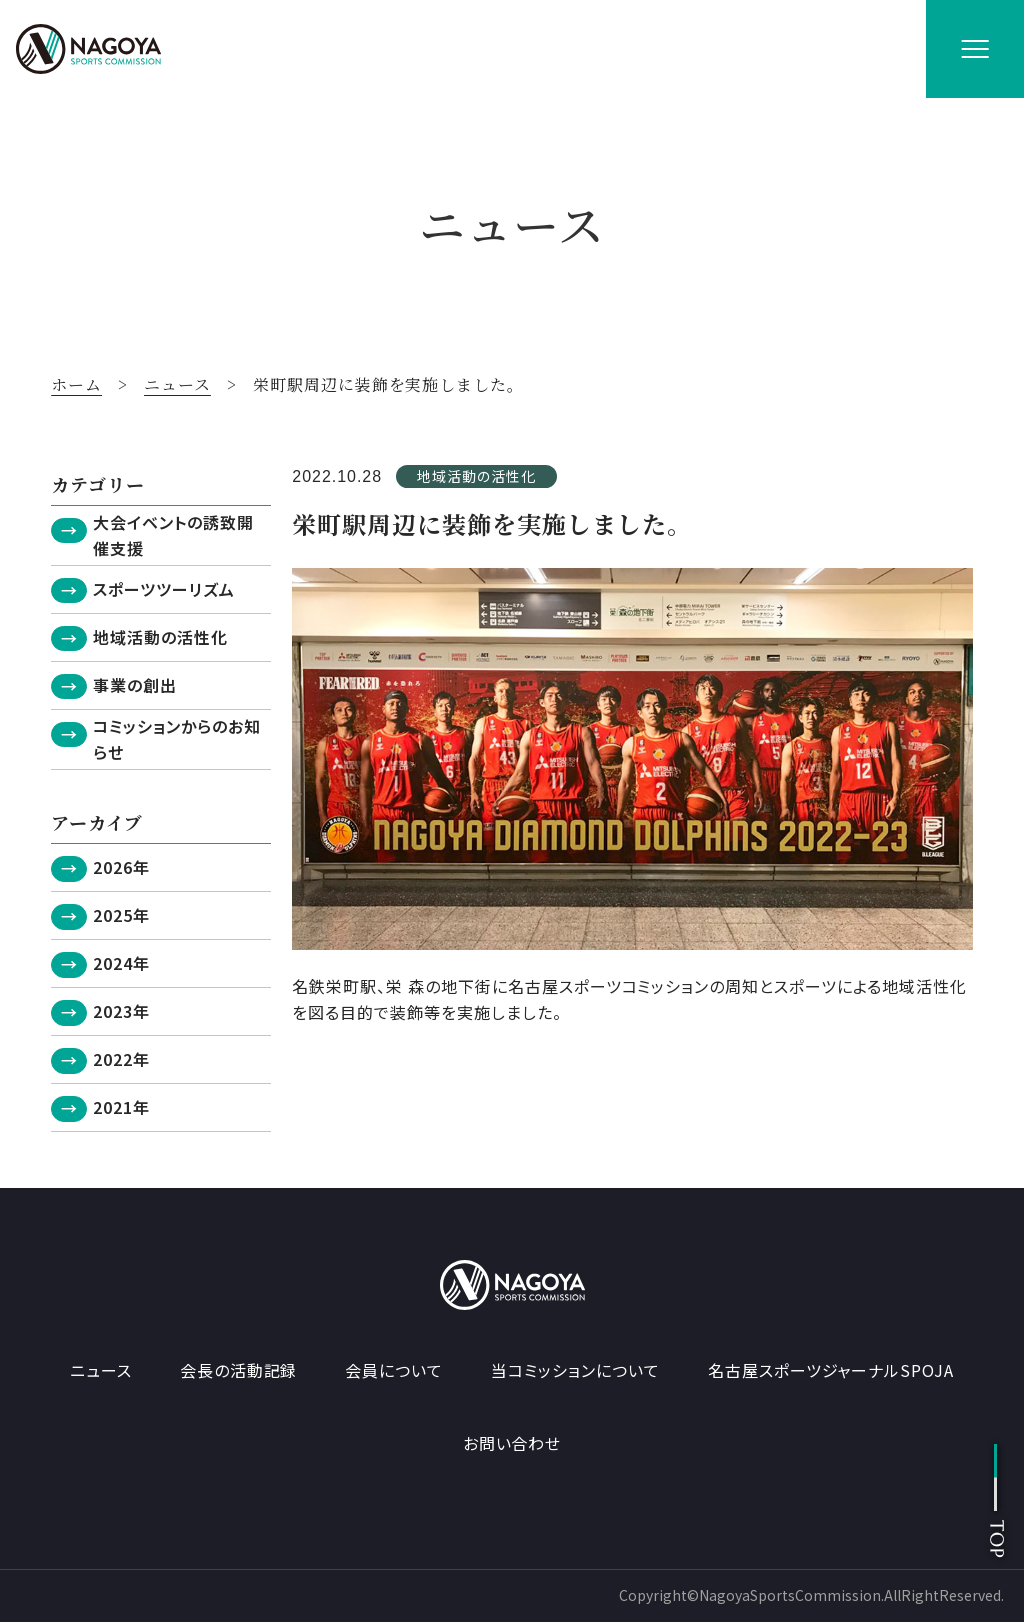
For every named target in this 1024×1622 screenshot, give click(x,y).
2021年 (121, 1107)
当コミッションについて (575, 1370)
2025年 (121, 915)
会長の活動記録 (239, 1370)
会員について (394, 1370)
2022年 (121, 1059)
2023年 (121, 1011)
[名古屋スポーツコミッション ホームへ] (88, 48)
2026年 (121, 867)
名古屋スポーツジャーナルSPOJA (831, 1370)
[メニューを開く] (975, 49)
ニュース (101, 1370)
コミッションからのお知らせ (177, 739)
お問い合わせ (512, 1443)
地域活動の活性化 (160, 637)
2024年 (121, 963)
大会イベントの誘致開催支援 (173, 535)
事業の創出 (135, 685)
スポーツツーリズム (164, 589)
